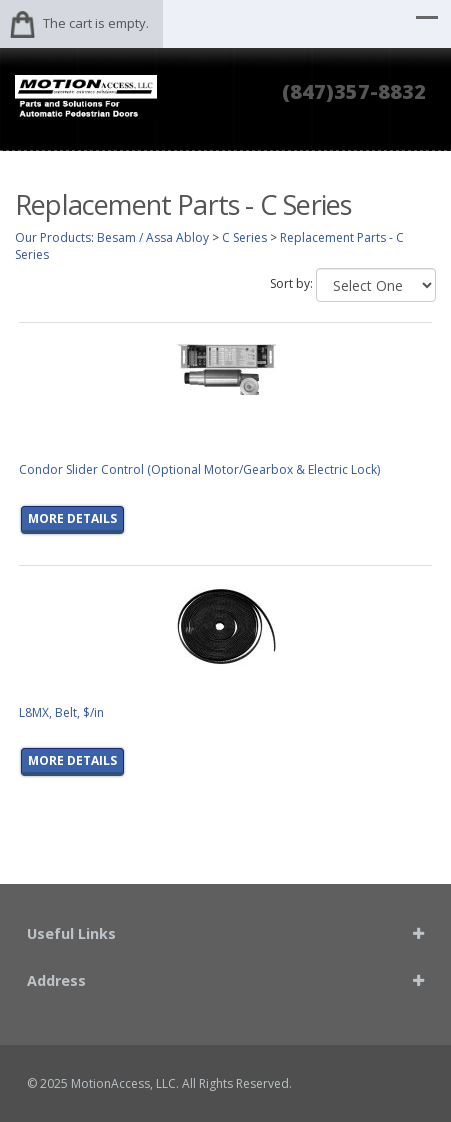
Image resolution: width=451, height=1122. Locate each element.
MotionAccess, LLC (123, 1083)
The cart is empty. (96, 23)
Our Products (53, 237)
